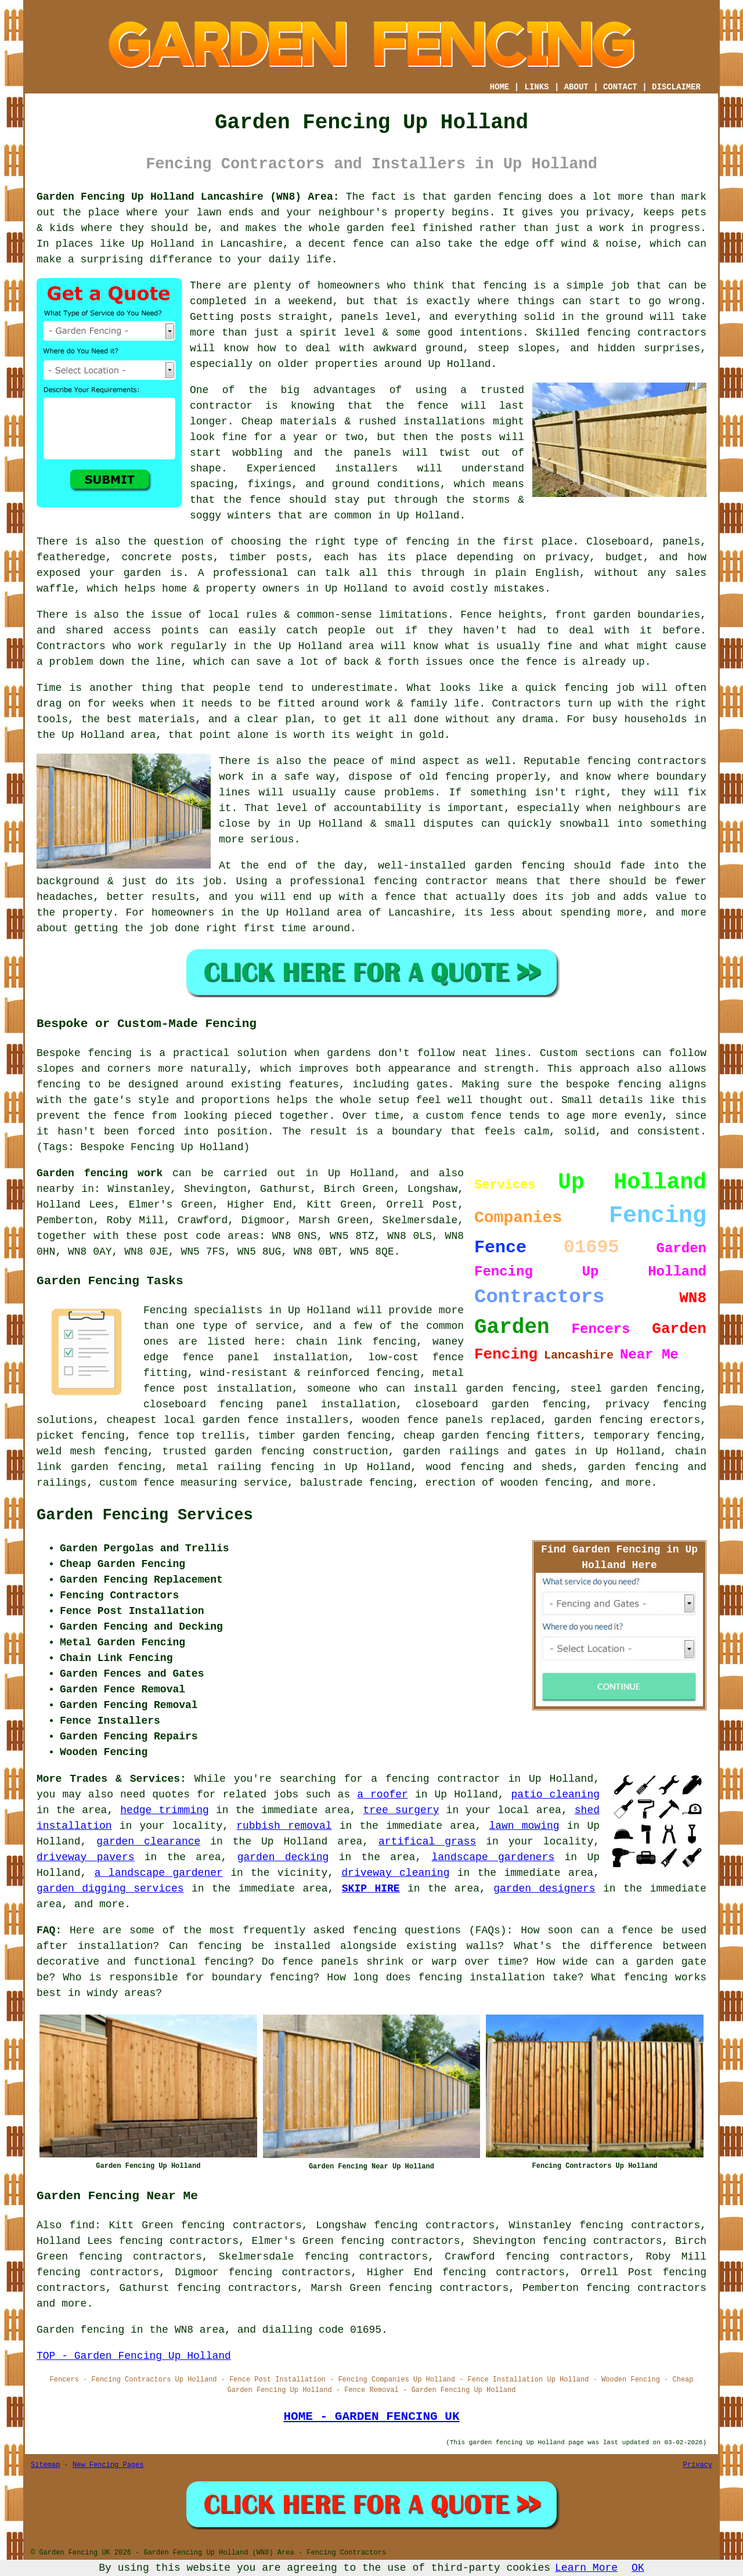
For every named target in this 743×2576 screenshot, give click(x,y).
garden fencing (519, 865)
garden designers (544, 1888)
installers (366, 468)
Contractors (71, 646)
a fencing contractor (435, 1779)
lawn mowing (524, 1826)
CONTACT (620, 87)
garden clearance (148, 1841)
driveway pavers (86, 1857)
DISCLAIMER (676, 87)
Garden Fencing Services (145, 1515)
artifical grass (427, 1841)
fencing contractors (647, 332)
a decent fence (339, 244)
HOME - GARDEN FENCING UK (371, 2416)
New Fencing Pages (108, 2465)
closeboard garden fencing (501, 1404)
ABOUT (576, 87)
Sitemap (45, 2465)
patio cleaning (555, 1794)
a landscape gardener (159, 1873)
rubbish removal (283, 1826)
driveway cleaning (395, 1873)
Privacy (697, 2465)
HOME (500, 87)
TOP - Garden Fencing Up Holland (134, 2356)
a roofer (382, 1794)
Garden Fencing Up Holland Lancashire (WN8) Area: (188, 197)
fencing (586, 688)
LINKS (536, 87)
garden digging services (110, 1888)
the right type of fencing (368, 541)
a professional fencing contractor (382, 881)
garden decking (283, 1857)
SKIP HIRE (371, 1888)
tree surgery (401, 1810)
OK (638, 2568)
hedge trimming (164, 1810)
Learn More (586, 2568)
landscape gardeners (493, 1857)
